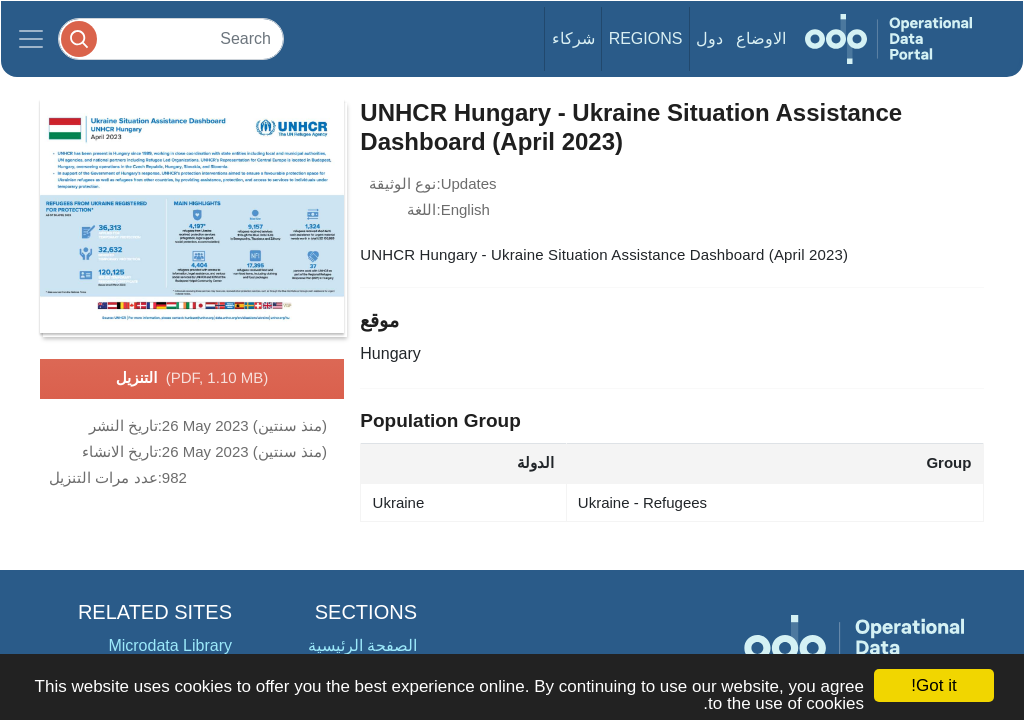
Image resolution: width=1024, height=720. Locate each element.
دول (709, 38)
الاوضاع (761, 38)
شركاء (573, 38)
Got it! (933, 685)
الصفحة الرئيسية (362, 645)
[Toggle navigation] (31, 39)
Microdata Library (170, 645)
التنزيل (192, 379)
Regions (646, 38)
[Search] (171, 38)
